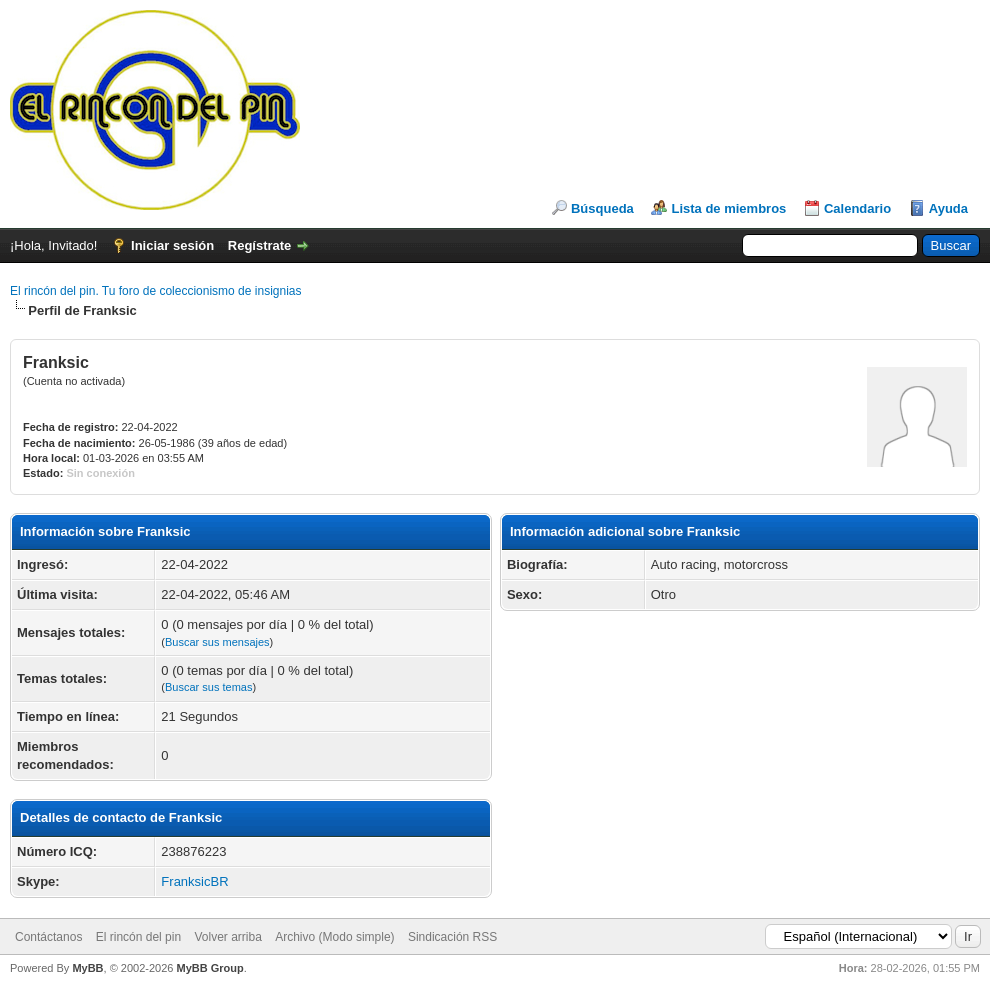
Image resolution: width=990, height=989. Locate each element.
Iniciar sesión (172, 245)
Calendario (857, 208)
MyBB (87, 968)
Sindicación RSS (452, 937)
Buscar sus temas (208, 687)
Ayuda (948, 208)
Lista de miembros (728, 208)
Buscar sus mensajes (217, 642)
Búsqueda (602, 208)
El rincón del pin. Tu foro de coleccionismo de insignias (156, 291)
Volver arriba (227, 937)
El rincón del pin (138, 937)
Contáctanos (48, 937)
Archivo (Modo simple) (334, 937)
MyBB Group (209, 968)
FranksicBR (194, 881)
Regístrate (260, 245)
